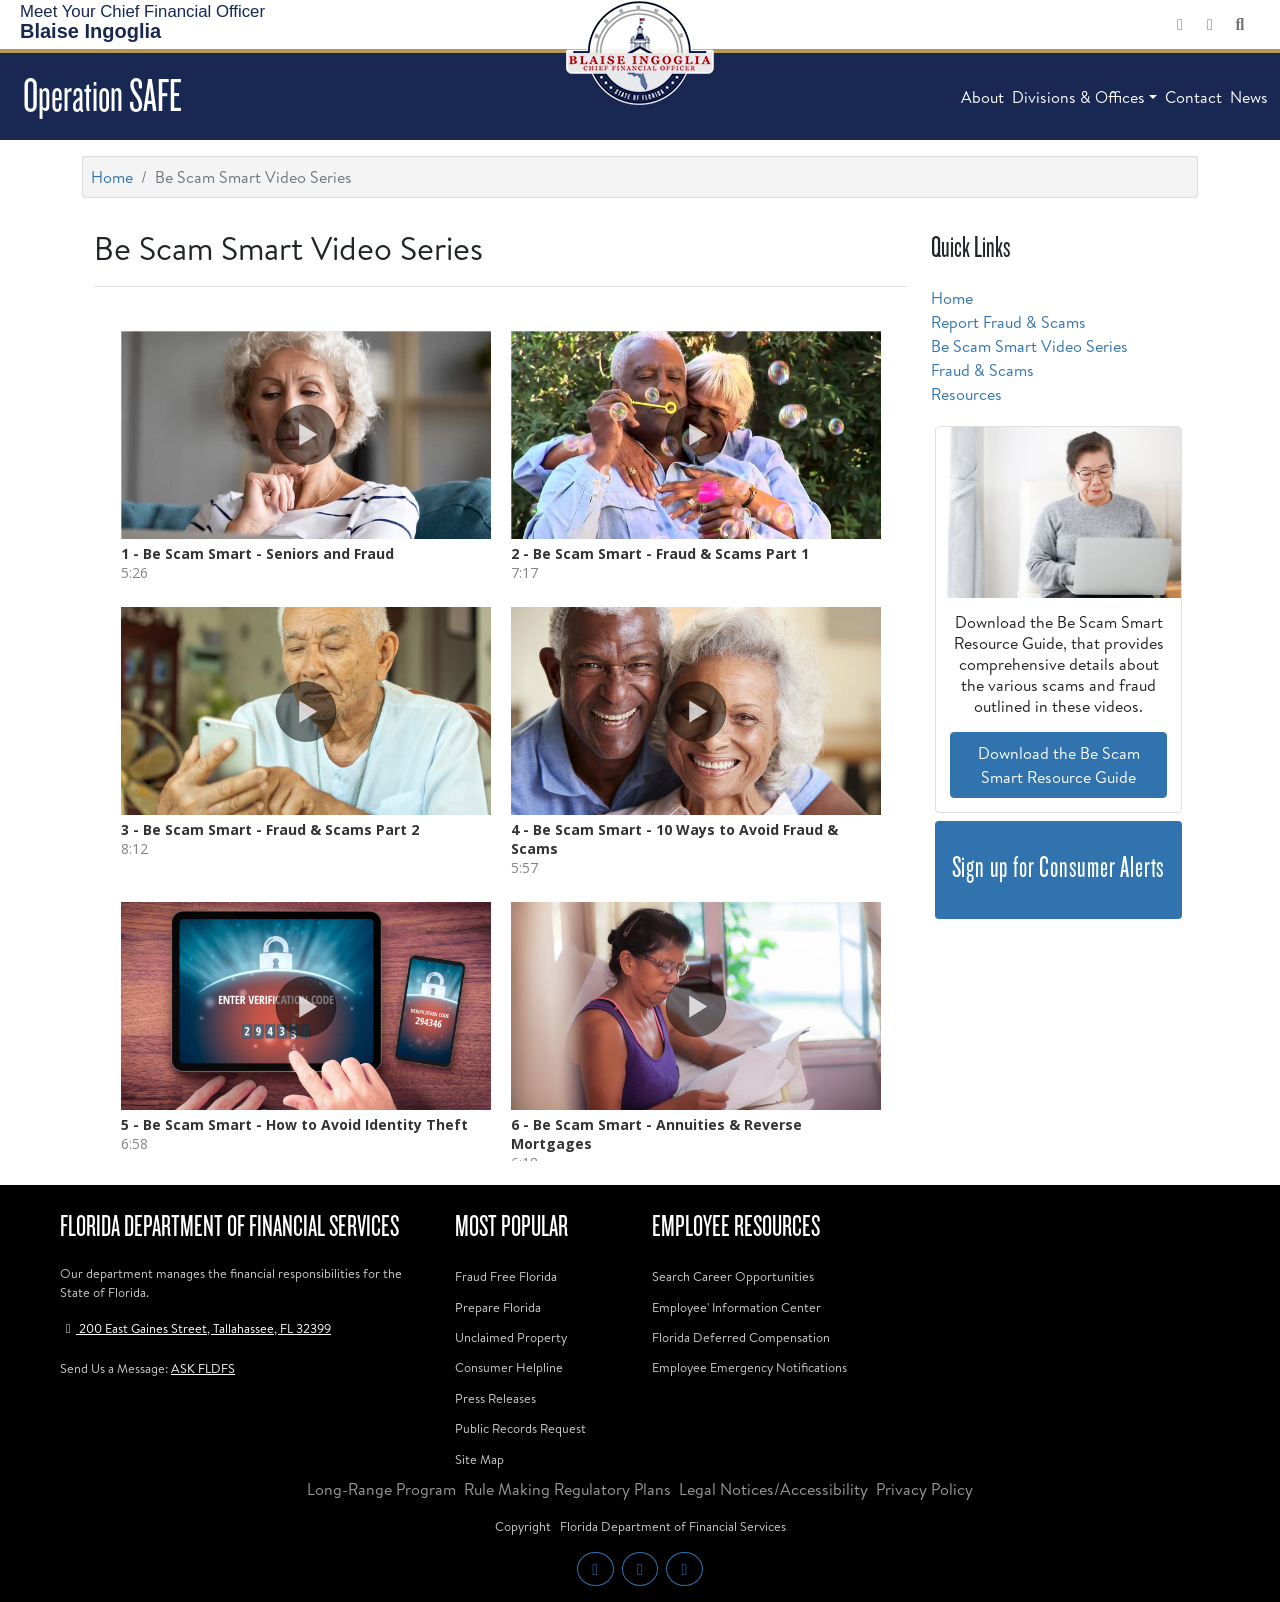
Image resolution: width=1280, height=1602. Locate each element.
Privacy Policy (924, 1489)
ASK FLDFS (203, 1368)
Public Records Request (520, 1428)
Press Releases (495, 1398)
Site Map (479, 1459)
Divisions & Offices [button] (1078, 97)
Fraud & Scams (982, 370)
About (982, 97)
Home (112, 177)
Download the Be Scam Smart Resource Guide (1059, 765)
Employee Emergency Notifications (749, 1367)
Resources (966, 394)
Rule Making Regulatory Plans (567, 1489)
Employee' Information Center (736, 1307)
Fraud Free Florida (506, 1276)
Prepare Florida (498, 1307)
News (1249, 97)
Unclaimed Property (511, 1337)
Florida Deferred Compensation (741, 1337)
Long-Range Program (381, 1489)
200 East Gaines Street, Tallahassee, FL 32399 (195, 1328)
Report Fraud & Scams (1008, 322)
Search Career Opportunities (733, 1276)
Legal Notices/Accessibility (773, 1489)
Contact (1193, 97)
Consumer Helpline (509, 1367)
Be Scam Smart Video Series (1029, 346)
